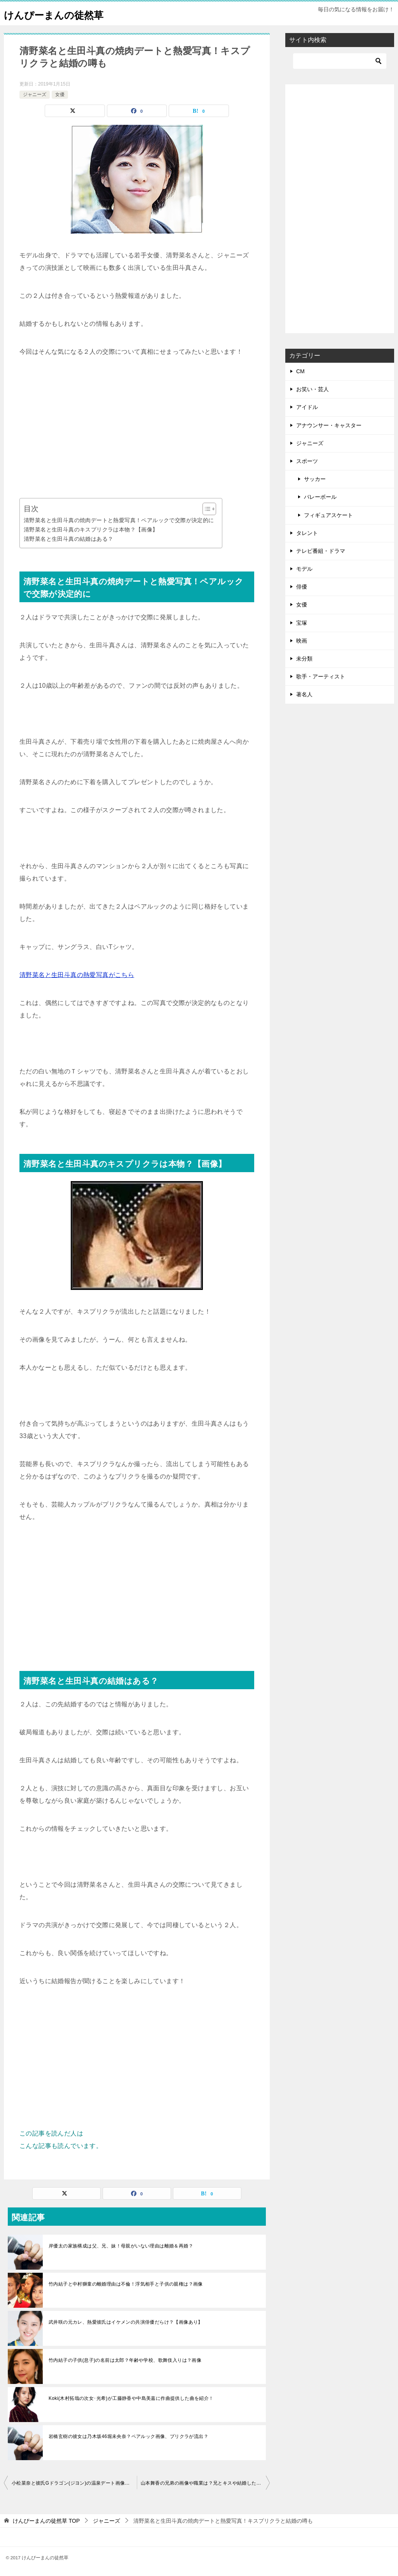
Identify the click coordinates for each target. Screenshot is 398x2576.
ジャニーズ (34, 94)
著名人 (304, 694)
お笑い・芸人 (312, 389)
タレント (307, 533)
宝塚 (301, 623)
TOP (46, 2521)
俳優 (301, 587)
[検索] (339, 61)
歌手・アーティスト (320, 676)
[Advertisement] (136, 428)
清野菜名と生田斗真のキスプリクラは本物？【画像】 (91, 529)
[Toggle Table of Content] (205, 509)
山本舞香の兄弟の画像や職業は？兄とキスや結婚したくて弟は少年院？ (205, 2483)
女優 (60, 94)
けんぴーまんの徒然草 (63, 13)
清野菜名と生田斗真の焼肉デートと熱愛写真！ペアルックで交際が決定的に (119, 520)
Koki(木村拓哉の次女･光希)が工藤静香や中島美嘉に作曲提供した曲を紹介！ (131, 2398)
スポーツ (307, 461)
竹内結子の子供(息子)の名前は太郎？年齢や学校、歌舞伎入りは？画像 (125, 2360)
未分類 (304, 658)
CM (300, 371)
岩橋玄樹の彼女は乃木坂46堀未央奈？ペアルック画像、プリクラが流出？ (128, 2436)
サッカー (315, 479)
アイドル (307, 407)
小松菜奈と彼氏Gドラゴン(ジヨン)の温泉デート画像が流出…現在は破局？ (74, 2483)
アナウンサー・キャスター (328, 425)
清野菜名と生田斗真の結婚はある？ (68, 539)
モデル (304, 569)
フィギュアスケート (328, 515)
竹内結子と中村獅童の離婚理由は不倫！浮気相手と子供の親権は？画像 (126, 2284)
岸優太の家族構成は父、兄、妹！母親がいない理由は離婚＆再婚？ (121, 2246)
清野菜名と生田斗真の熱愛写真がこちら (76, 975)
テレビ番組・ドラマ (320, 551)
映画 (301, 641)
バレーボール (320, 497)
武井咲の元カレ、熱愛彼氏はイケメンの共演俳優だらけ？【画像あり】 (126, 2322)
